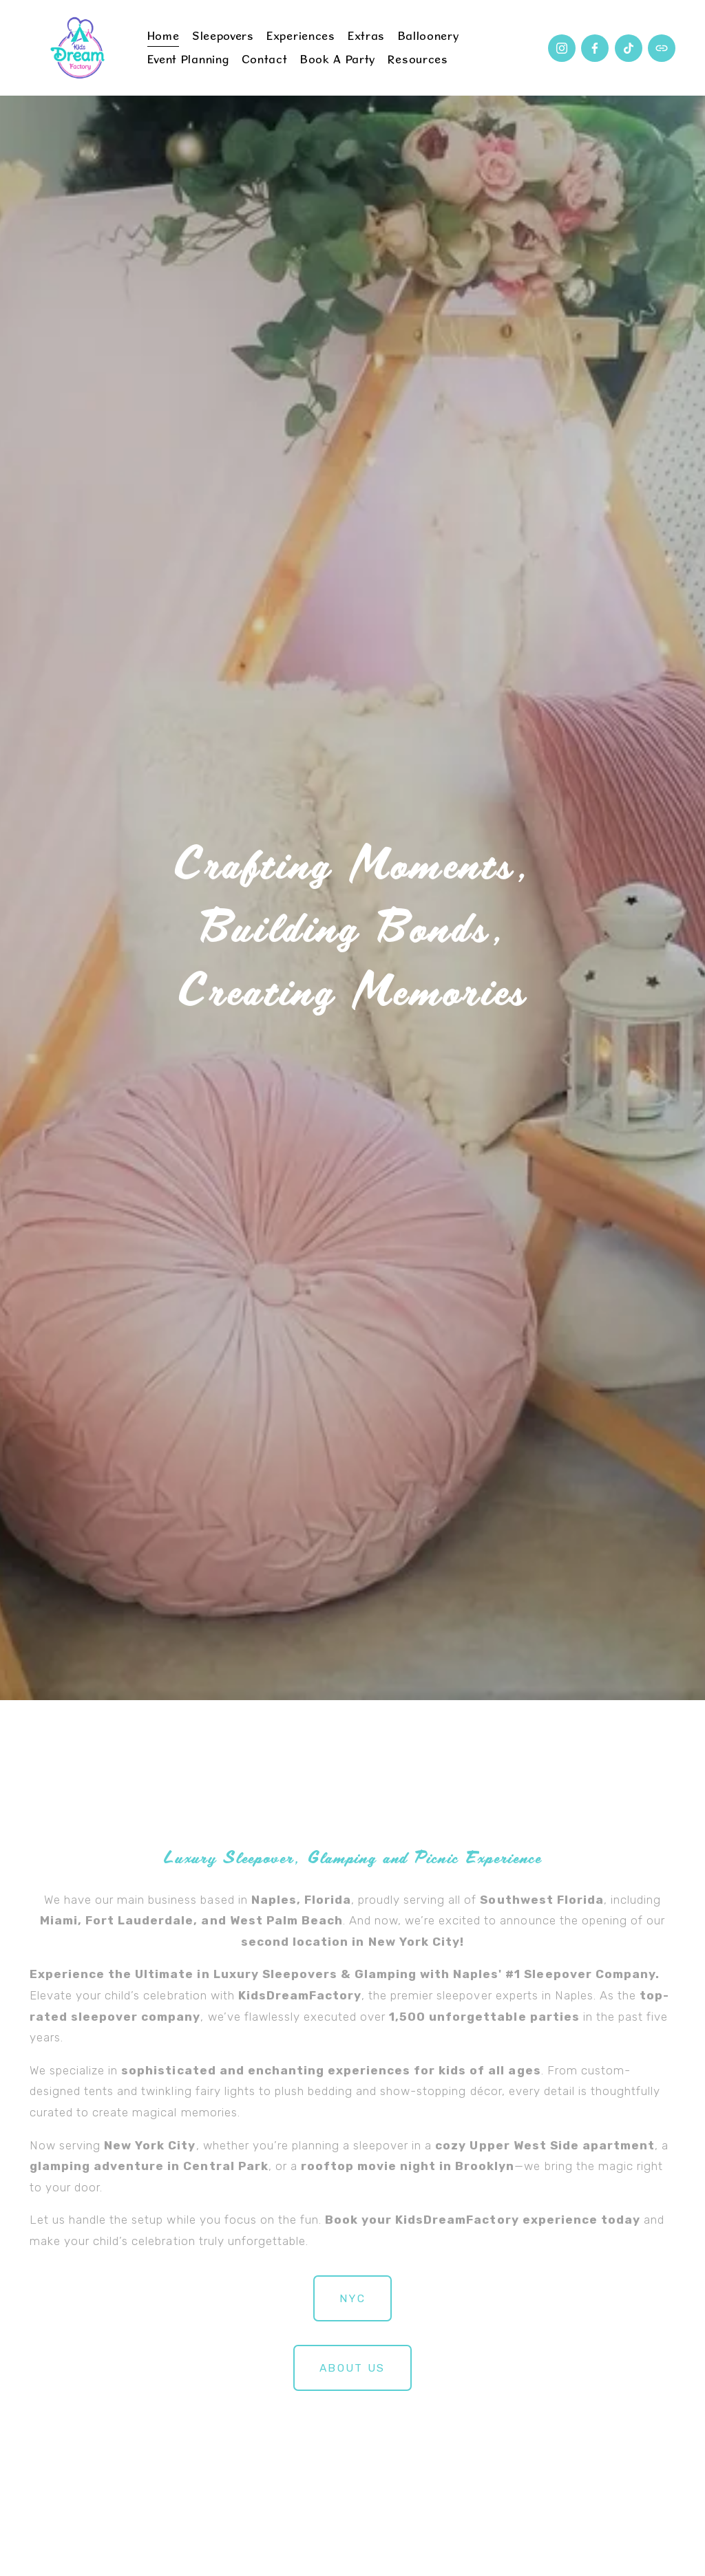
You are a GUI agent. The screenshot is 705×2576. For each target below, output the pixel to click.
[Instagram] (562, 48)
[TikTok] (628, 48)
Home (163, 36)
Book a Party (337, 59)
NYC (352, 2298)
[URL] (661, 48)
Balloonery (428, 36)
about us (352, 2367)
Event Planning (188, 59)
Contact (265, 59)
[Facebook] (595, 48)
